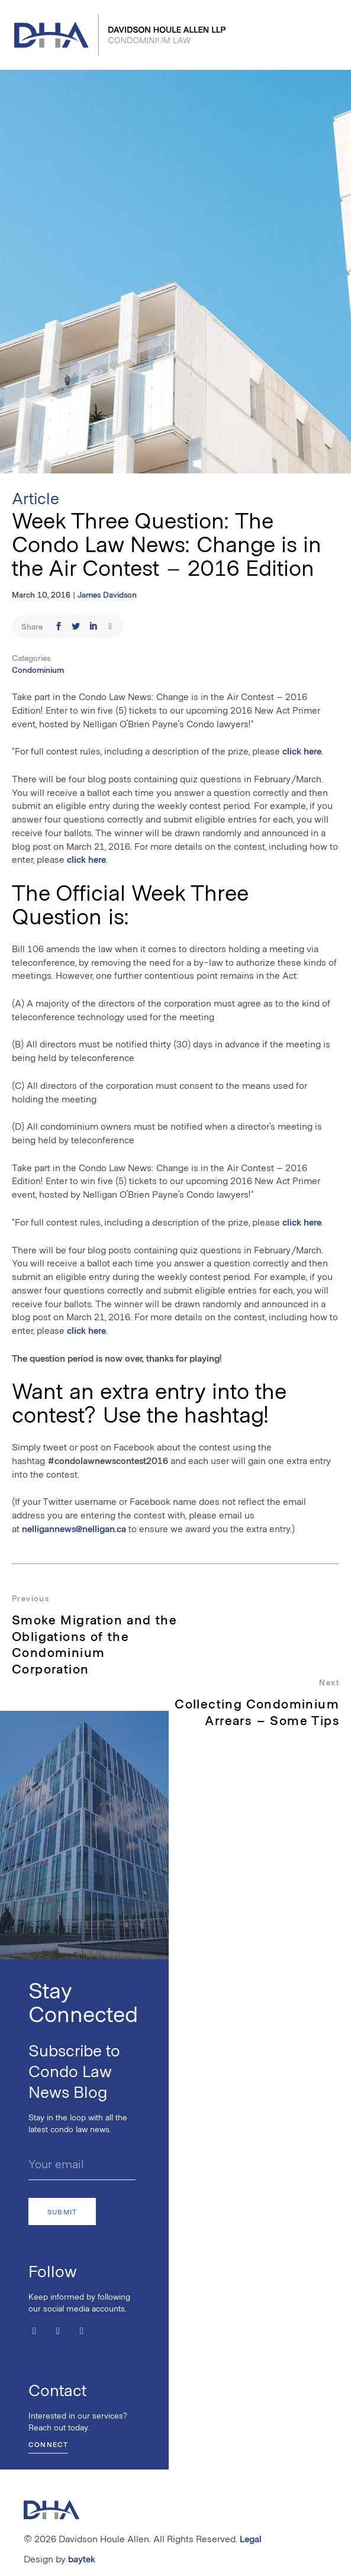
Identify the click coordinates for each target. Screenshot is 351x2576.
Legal (251, 2538)
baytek (81, 2558)
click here (301, 750)
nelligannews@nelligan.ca (74, 1528)
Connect (48, 2444)
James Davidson (107, 594)
